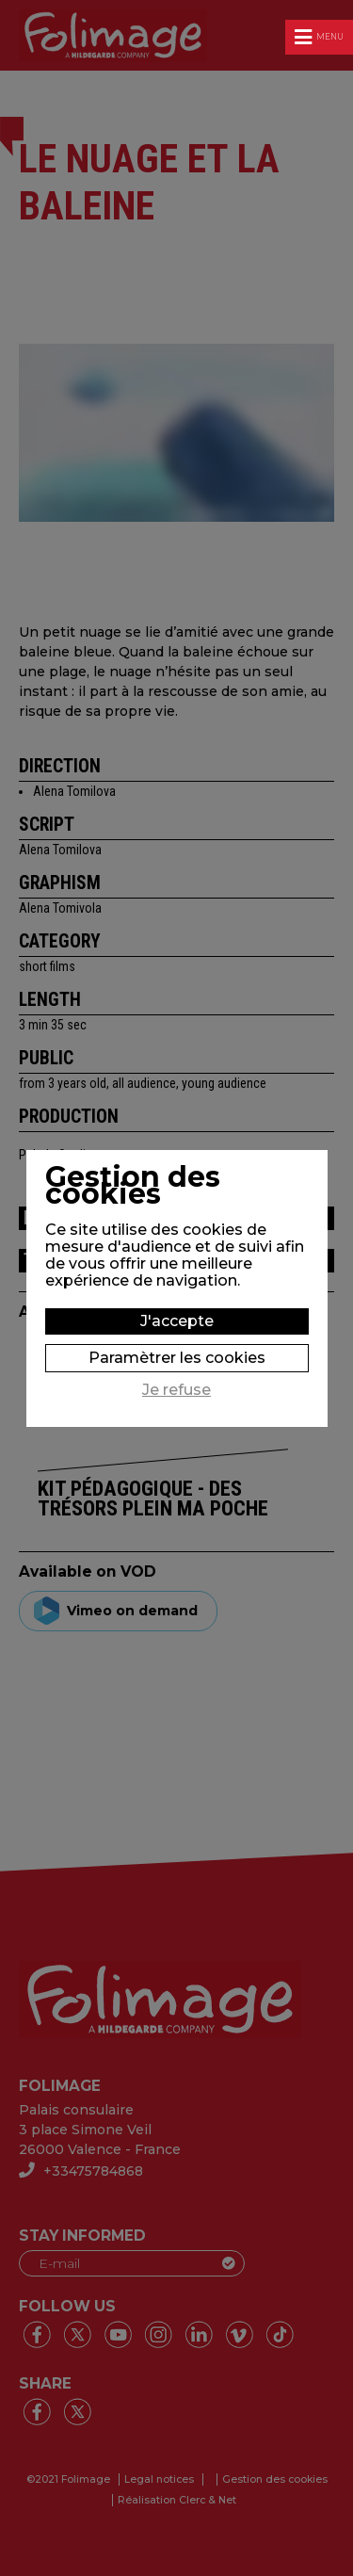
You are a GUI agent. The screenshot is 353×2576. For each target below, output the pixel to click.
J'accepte (177, 1321)
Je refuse (176, 1390)
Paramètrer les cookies (176, 1358)
